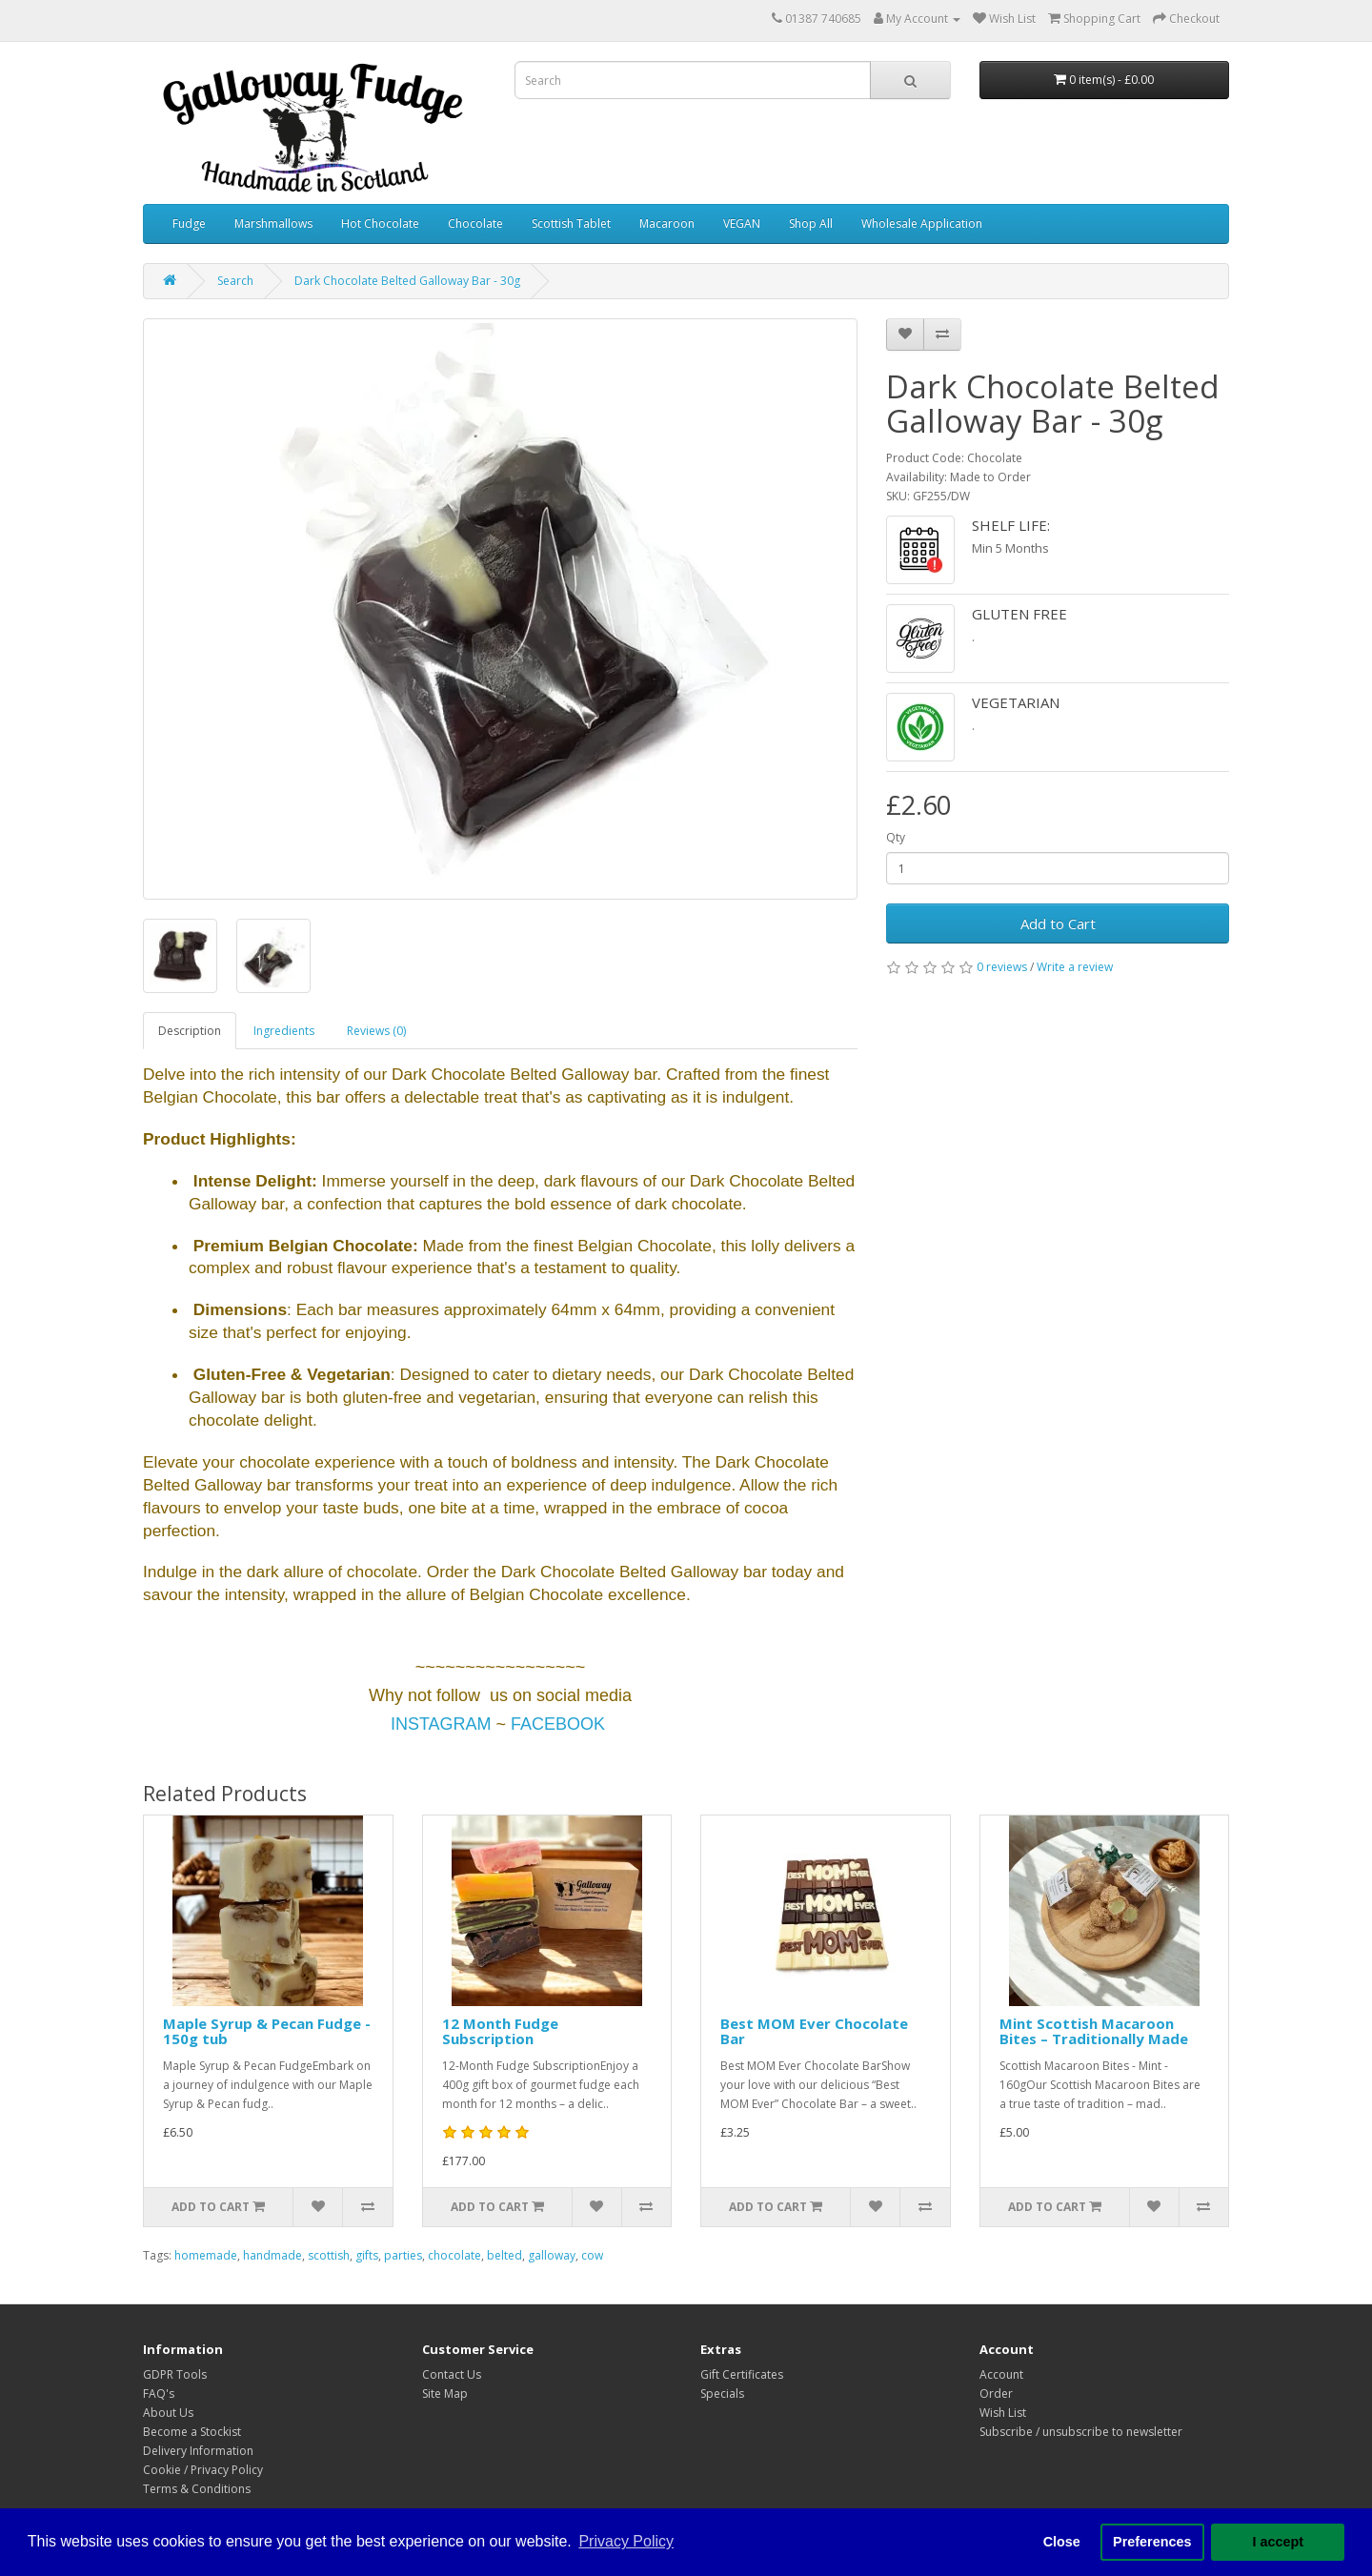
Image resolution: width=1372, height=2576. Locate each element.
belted (504, 2255)
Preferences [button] (1152, 2541)
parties (403, 2255)
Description (189, 1031)
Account (1001, 2374)
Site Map (445, 2393)
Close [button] (1061, 2541)
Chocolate (475, 223)
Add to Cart (1058, 923)
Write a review (1075, 967)
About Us (168, 2412)
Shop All (811, 223)
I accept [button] (1277, 2541)
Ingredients (283, 1031)
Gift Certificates (741, 2374)
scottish (329, 2255)
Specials (722, 2393)
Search (235, 281)
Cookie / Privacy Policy (203, 2470)
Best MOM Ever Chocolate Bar (814, 2031)
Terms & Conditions (197, 2489)
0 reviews (1002, 967)
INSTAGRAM (441, 1724)
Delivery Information (198, 2451)
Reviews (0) (376, 1031)
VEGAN (741, 223)
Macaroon (667, 223)
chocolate (454, 2255)
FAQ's (158, 2393)
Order (996, 2393)
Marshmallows (273, 223)
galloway (551, 2255)
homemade (205, 2255)
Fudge (189, 223)
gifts (366, 2255)
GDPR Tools (175, 2374)
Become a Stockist (192, 2432)
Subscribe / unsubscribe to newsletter (1080, 2432)
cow (592, 2255)
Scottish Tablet (571, 223)
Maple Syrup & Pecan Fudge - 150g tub (267, 2031)
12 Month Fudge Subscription (500, 2031)
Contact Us (451, 2374)
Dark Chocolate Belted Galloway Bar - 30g (407, 281)
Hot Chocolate (380, 223)
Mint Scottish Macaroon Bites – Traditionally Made (1093, 2031)
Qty (895, 837)
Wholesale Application (921, 223)
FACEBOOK (558, 1724)
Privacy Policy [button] (626, 2541)
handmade (272, 2255)
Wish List (1002, 2412)
